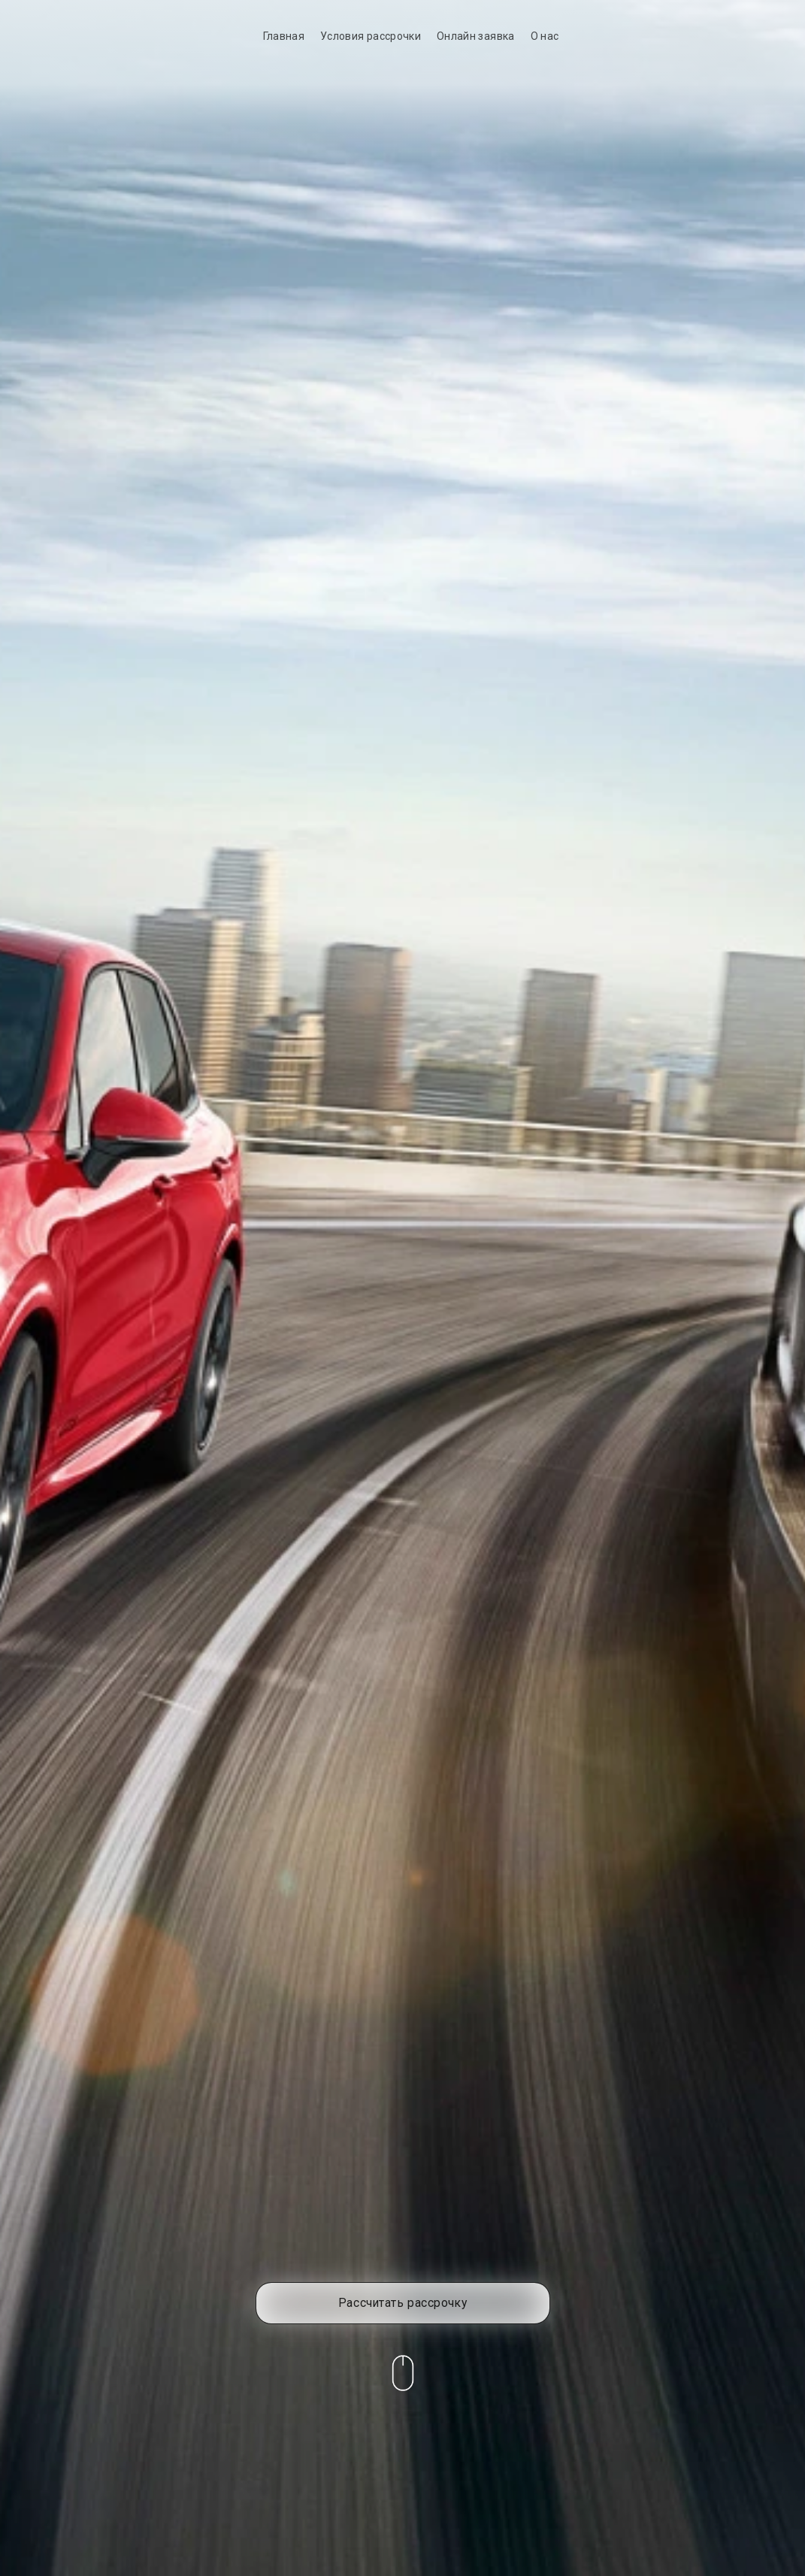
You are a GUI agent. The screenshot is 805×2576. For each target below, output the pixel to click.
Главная (283, 36)
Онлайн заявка (476, 36)
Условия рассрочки (370, 36)
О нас (545, 36)
